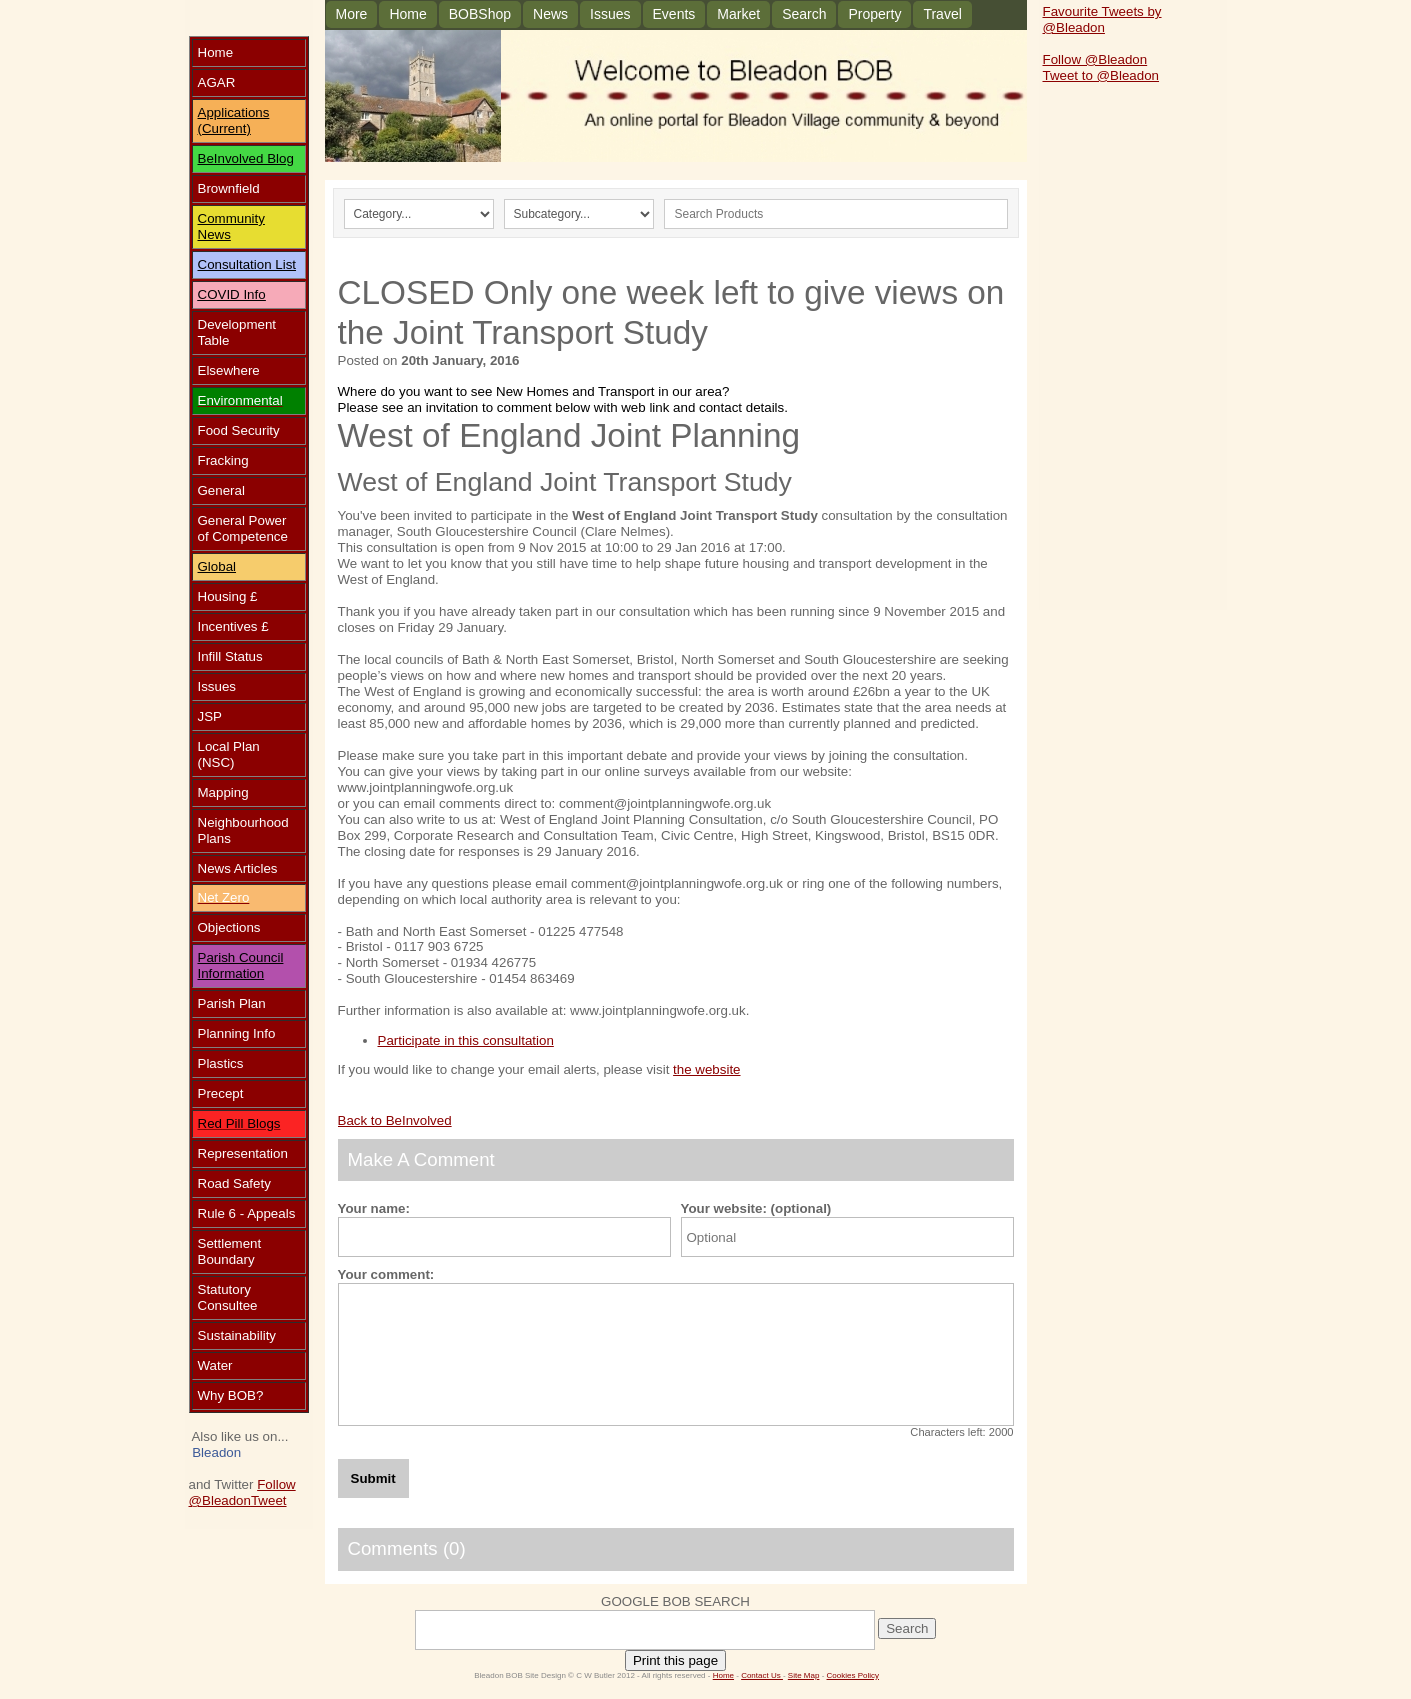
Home (407, 14)
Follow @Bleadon (242, 1492)
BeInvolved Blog (246, 158)
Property (874, 14)
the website (706, 1069)
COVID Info (232, 294)
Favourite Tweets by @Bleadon (1102, 19)
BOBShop (480, 14)
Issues (610, 14)
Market (738, 14)
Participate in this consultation (466, 1040)
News (550, 14)
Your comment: (386, 1274)
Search (804, 14)
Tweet (269, 1500)
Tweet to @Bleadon (1101, 75)
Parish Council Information (241, 965)
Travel (942, 14)
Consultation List (247, 264)
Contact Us (762, 1675)
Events (674, 14)
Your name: (374, 1208)
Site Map (804, 1675)
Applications (234, 112)
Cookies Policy (853, 1675)
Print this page (675, 1660)
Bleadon (216, 1452)
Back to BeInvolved (395, 1120)
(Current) (224, 128)
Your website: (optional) (756, 1208)
